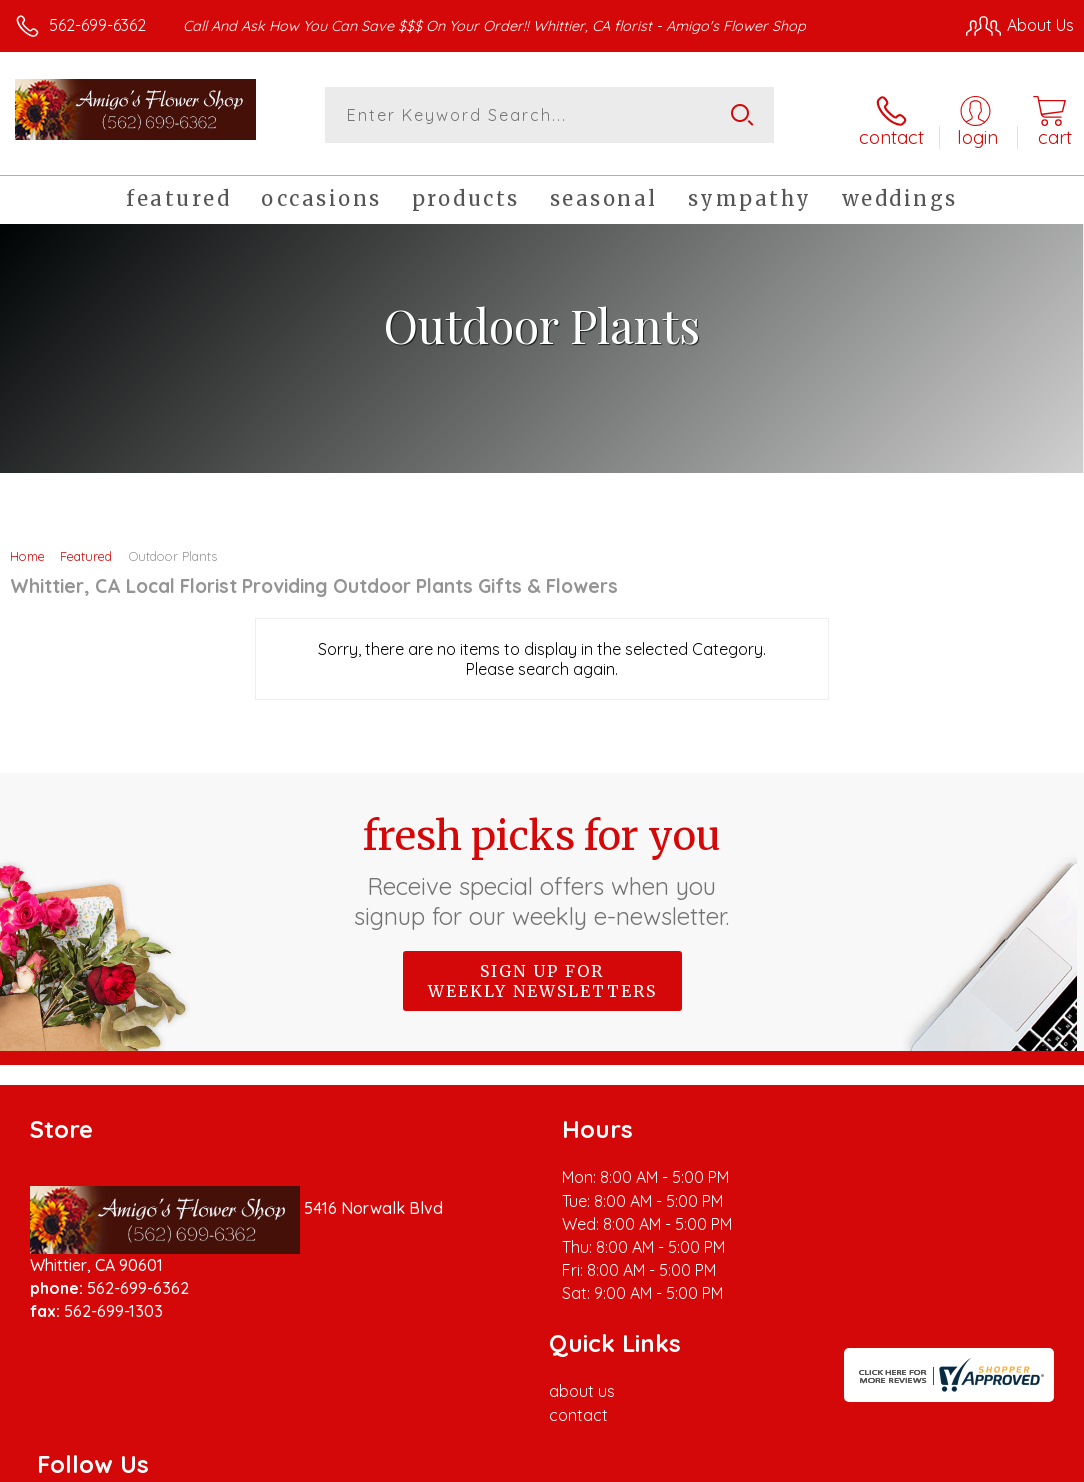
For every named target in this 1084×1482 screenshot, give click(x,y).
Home (27, 548)
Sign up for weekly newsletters (542, 973)
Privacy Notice (734, 1462)
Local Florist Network (877, 1462)
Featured (86, 548)
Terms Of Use (616, 1462)
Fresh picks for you (542, 863)
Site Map (1000, 1462)
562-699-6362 (97, 25)
